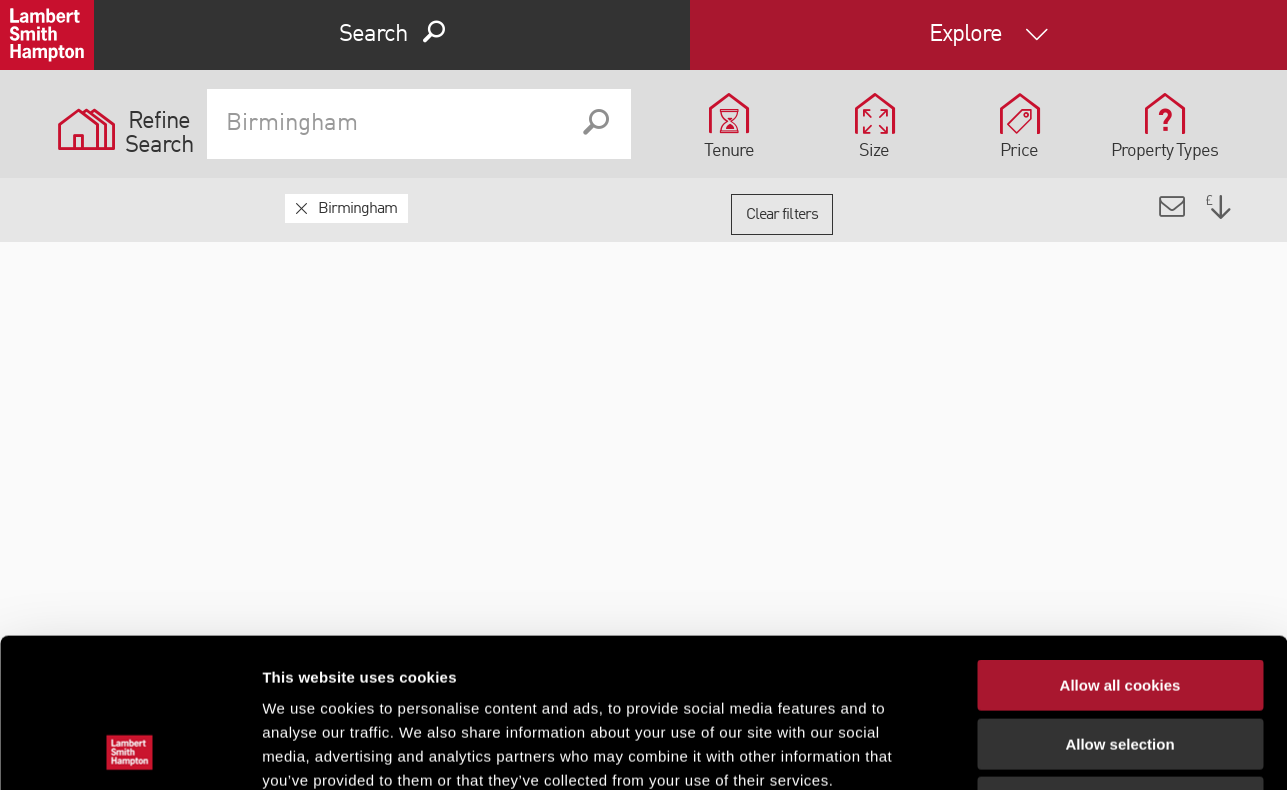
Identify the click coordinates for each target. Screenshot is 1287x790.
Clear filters (782, 215)
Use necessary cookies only (1120, 662)
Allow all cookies (1120, 545)
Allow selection (1119, 604)
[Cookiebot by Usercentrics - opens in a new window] (129, 751)
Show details (1049, 750)
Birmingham (357, 209)
